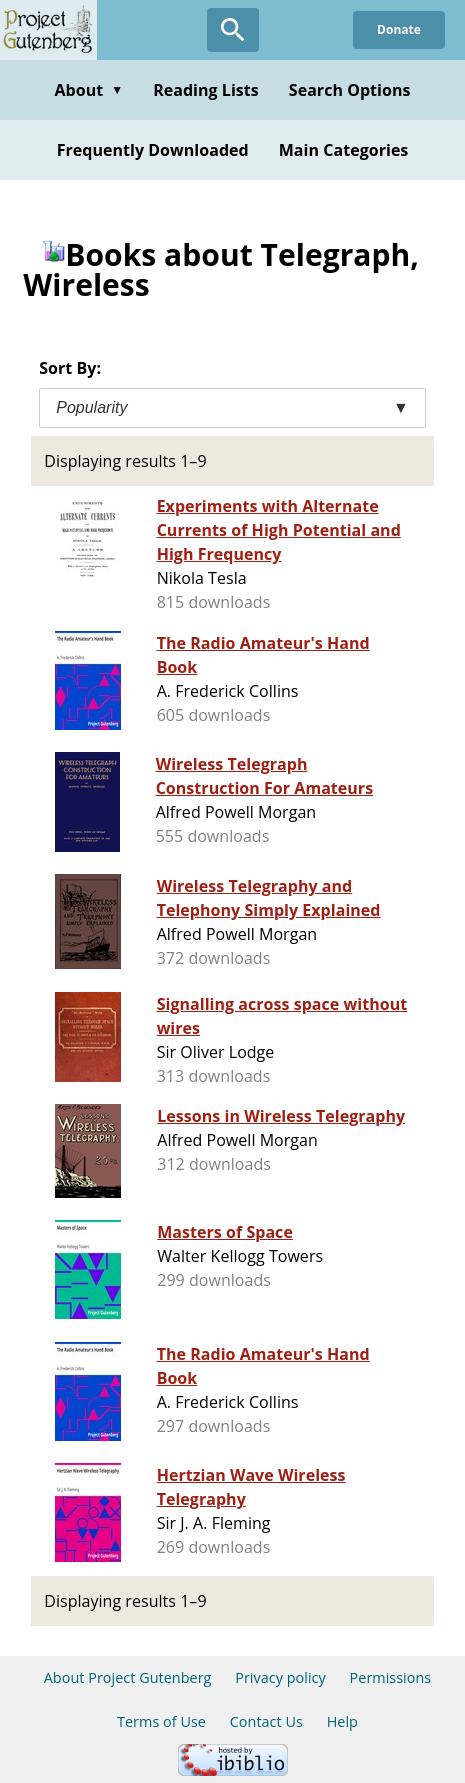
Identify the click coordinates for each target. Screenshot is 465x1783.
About (88, 90)
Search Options (350, 90)
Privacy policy (280, 1677)
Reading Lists (206, 90)
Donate (399, 29)
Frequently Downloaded (153, 150)
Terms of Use (161, 1721)
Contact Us (266, 1721)
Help (342, 1721)
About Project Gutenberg (128, 1677)
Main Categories (344, 150)
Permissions (391, 1677)
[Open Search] (233, 30)
